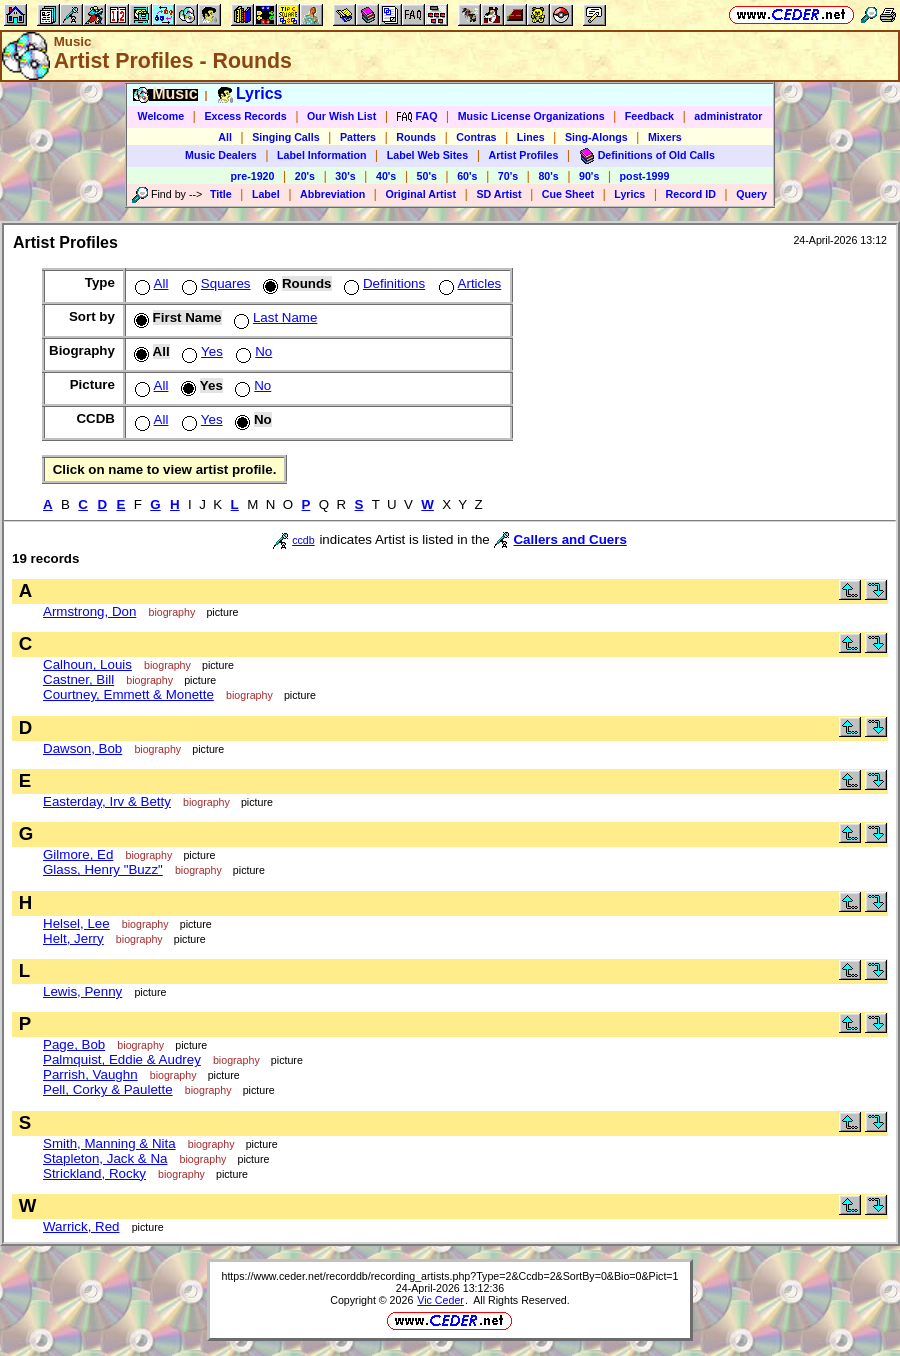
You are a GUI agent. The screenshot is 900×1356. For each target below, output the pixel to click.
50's (427, 176)
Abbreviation (332, 194)
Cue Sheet (568, 194)
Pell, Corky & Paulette (108, 1089)
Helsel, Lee (76, 923)
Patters (358, 137)
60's (467, 176)
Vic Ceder (440, 1300)
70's (508, 176)
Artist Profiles (524, 155)
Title (221, 194)
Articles (468, 283)
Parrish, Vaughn (90, 1074)
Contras (476, 137)
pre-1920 (253, 176)
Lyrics (629, 194)
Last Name (273, 317)
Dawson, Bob (82, 748)
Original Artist (420, 194)
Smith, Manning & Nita (109, 1143)
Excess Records (245, 116)
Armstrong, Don (89, 611)
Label (266, 194)
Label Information (321, 155)
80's (548, 176)
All (225, 137)
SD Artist (498, 194)
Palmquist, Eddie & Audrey (122, 1059)
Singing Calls (286, 137)
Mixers (665, 137)
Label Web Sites (428, 155)
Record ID (691, 194)
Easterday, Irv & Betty (107, 801)
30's (345, 176)
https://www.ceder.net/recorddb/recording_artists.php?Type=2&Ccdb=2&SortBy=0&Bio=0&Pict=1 (449, 1276)
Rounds (416, 137)
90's (589, 176)
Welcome (161, 116)
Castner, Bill (78, 679)
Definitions (382, 283)
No (252, 351)
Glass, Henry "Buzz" (103, 869)
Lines (531, 137)
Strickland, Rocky (94, 1173)
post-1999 (645, 176)
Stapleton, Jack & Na (105, 1158)
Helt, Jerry (73, 938)
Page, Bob (74, 1044)
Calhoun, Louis (87, 664)
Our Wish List (341, 116)
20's (305, 176)
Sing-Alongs (596, 137)
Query (751, 194)
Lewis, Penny (82, 991)
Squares (214, 283)
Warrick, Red (81, 1226)
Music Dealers (221, 155)
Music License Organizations (531, 116)
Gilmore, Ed (78, 854)
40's (386, 176)
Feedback (649, 116)
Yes (200, 351)
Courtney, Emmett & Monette (128, 694)
